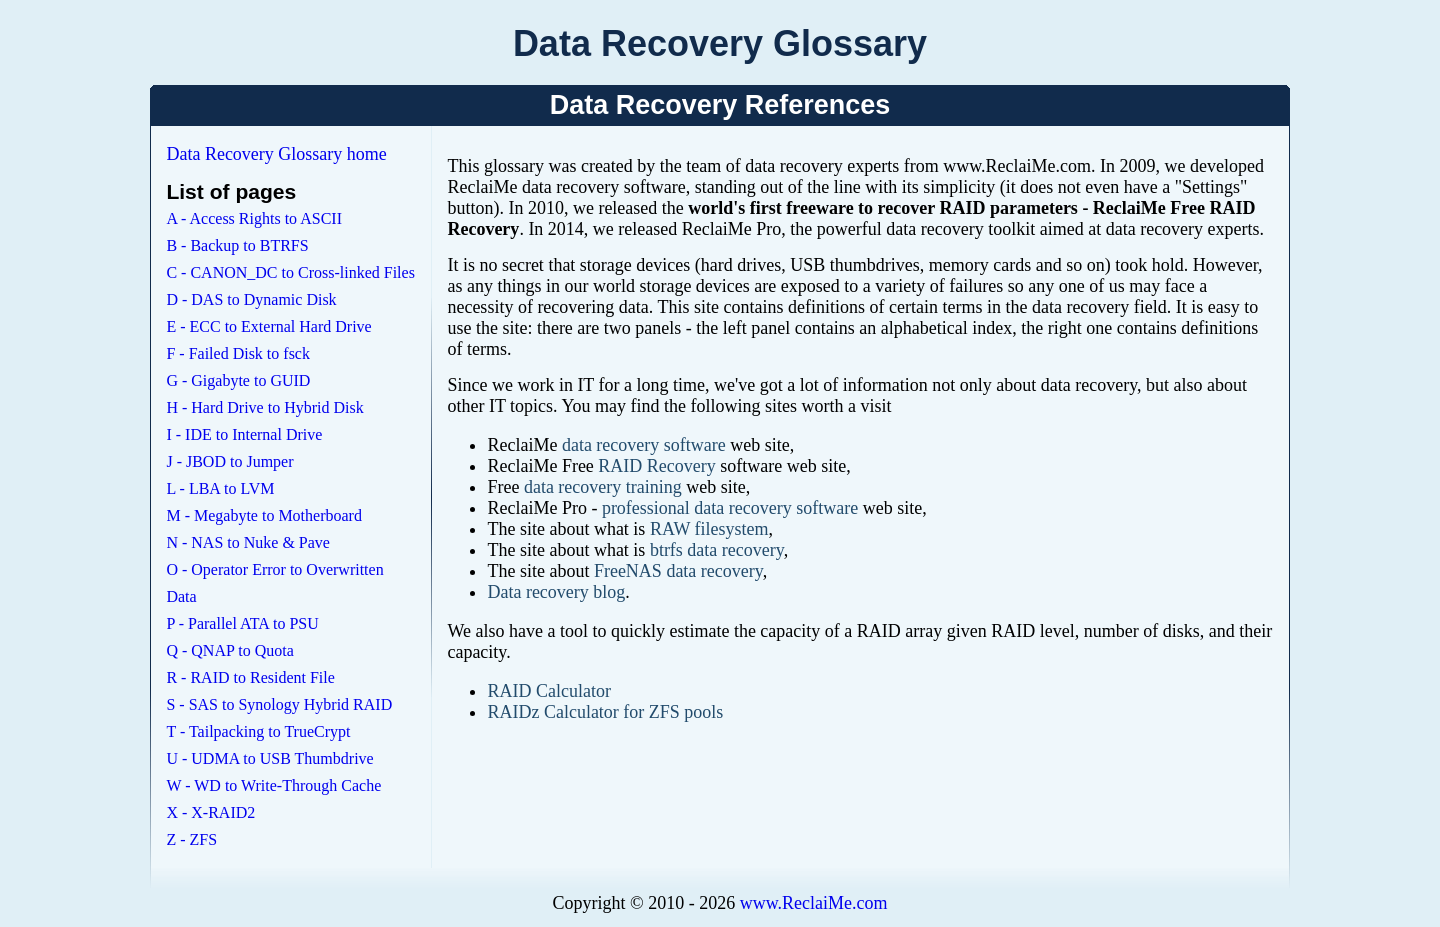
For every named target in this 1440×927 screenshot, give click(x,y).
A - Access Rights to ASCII (254, 218)
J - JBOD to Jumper (229, 461)
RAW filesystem (709, 529)
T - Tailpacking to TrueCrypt (258, 731)
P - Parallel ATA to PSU (242, 623)
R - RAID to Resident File (250, 677)
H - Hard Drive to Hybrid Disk (264, 407)
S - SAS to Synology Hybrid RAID (279, 704)
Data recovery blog (556, 592)
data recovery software (644, 445)
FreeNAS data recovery (678, 571)
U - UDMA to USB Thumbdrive (269, 758)
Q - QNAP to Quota (229, 650)
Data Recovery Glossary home (276, 154)
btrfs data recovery (717, 550)
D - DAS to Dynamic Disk (251, 299)
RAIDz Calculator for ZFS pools (605, 712)
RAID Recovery (656, 466)
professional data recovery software (730, 508)
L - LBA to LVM (220, 488)
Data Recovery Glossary (720, 43)
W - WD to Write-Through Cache (273, 785)
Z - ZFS (191, 839)
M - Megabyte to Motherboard (264, 515)
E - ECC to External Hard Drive (268, 326)
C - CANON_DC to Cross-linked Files (290, 272)
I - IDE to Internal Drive (244, 434)
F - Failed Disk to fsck (238, 353)
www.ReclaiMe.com (814, 903)
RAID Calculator (548, 691)
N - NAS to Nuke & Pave (248, 542)
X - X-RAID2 (210, 812)
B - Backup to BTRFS (237, 245)
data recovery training (603, 487)
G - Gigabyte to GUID (238, 380)
